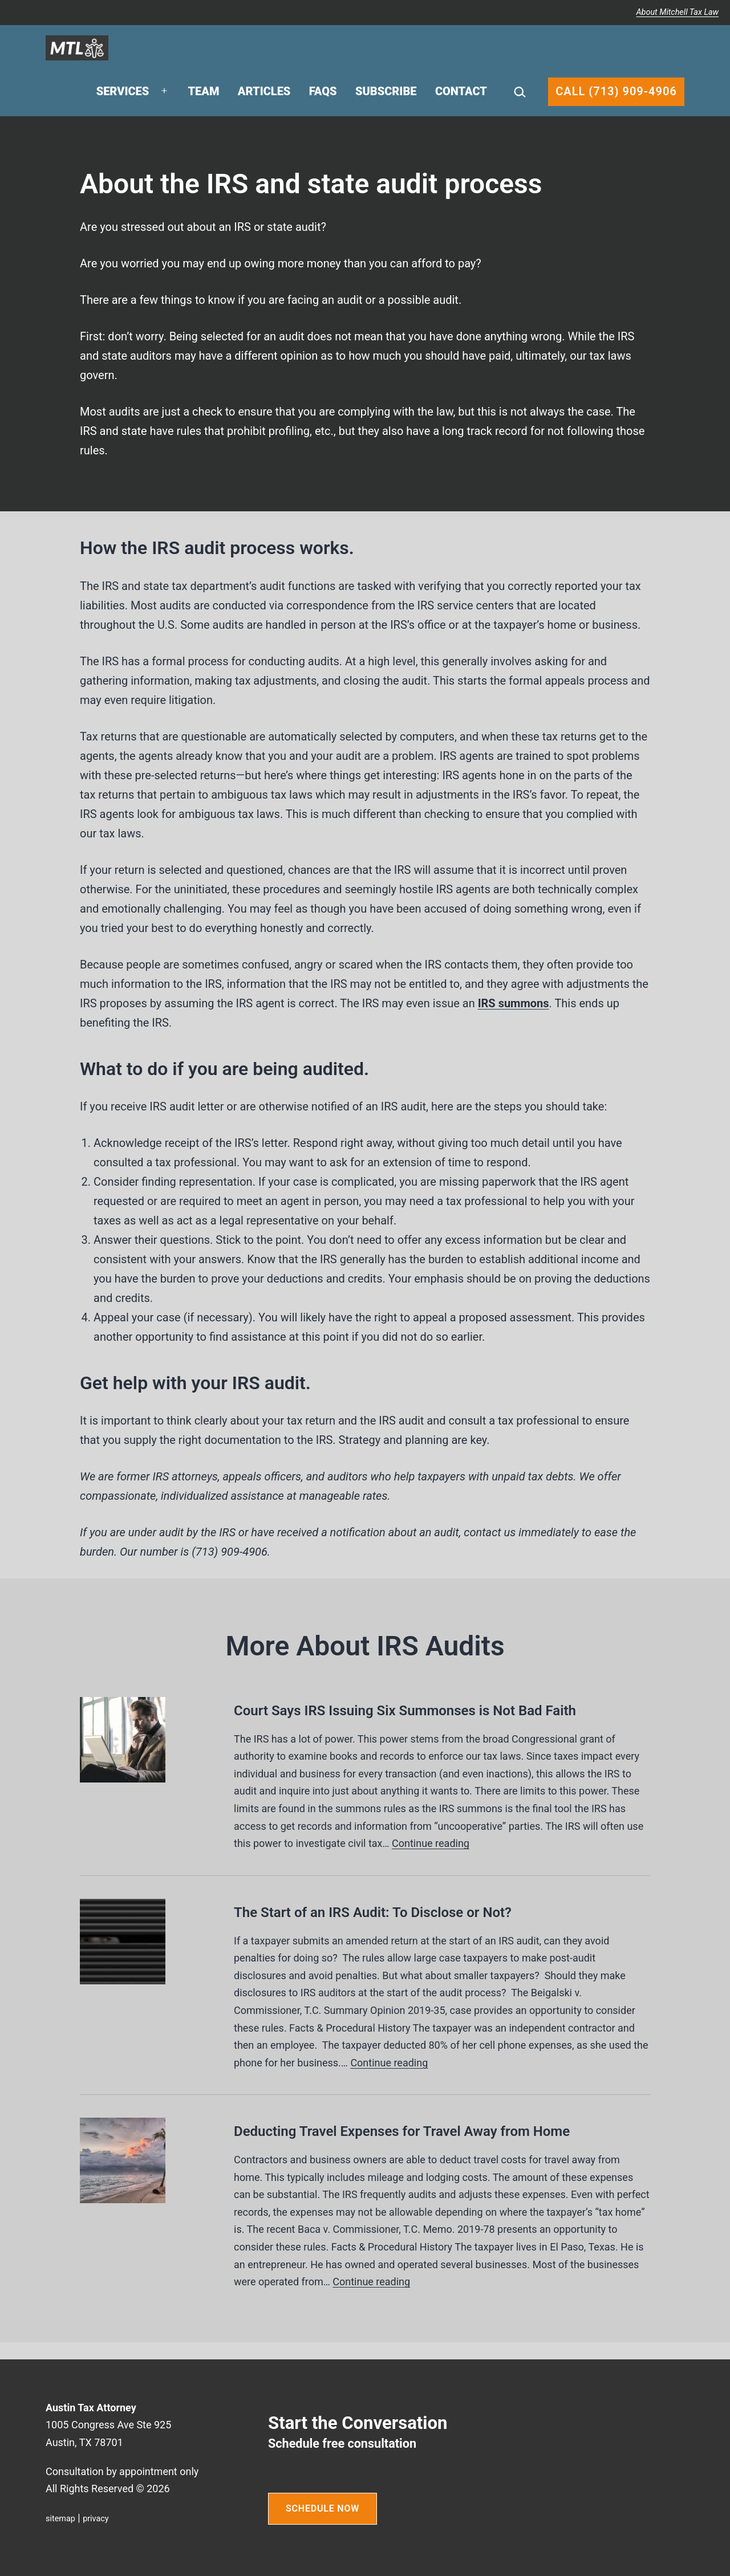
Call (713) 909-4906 (616, 91)
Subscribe (386, 91)
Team (204, 91)
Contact (461, 91)
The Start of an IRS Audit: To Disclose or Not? (373, 1912)
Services (122, 91)
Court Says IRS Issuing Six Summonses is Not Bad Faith (405, 1711)
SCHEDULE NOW (322, 2508)
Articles (264, 91)
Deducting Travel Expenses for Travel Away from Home (402, 2131)
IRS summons (513, 1003)
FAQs (323, 91)
